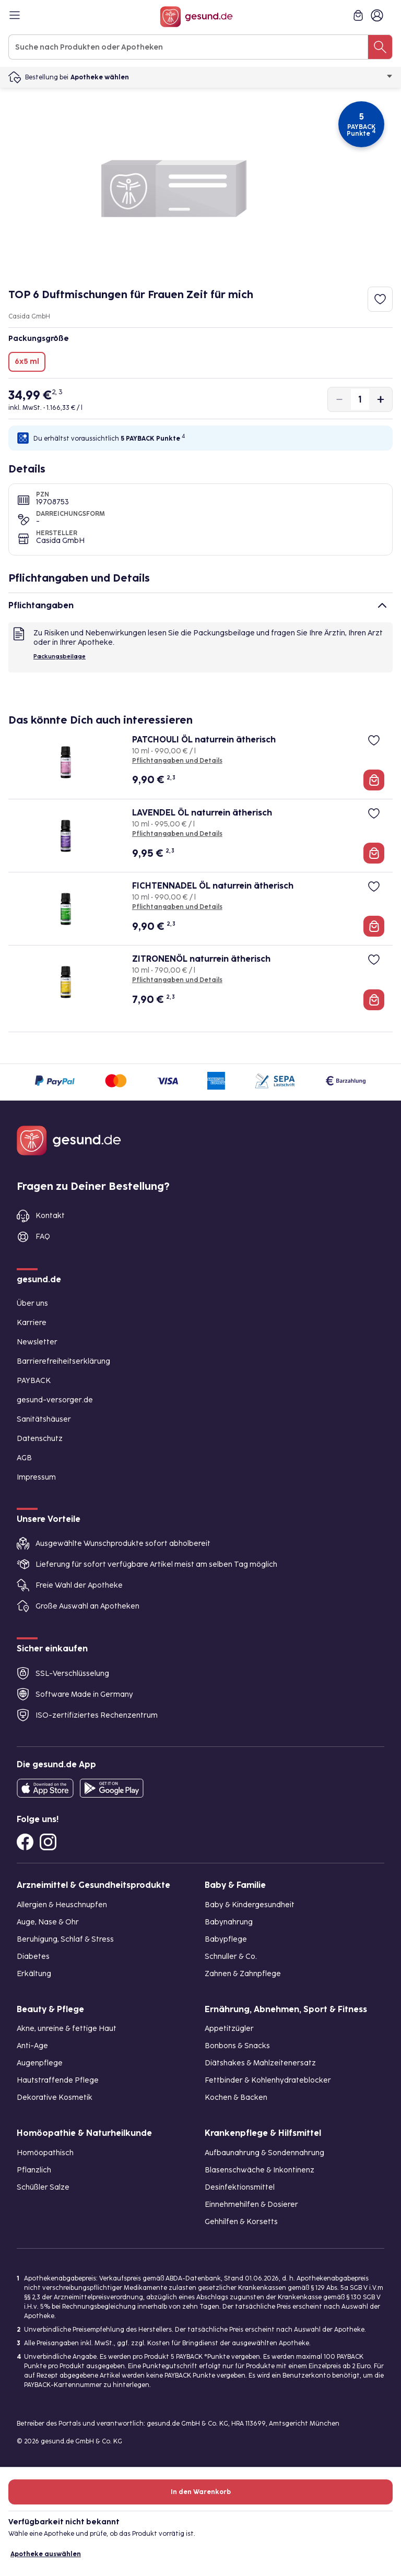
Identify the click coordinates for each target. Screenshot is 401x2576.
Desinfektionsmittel (240, 2187)
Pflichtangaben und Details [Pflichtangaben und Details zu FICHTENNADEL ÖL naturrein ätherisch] (177, 907)
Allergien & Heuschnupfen (62, 1904)
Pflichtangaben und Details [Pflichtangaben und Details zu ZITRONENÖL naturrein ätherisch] (177, 980)
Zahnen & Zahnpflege (243, 1973)
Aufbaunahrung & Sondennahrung (264, 2152)
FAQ (43, 1236)
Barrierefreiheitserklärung (63, 1361)
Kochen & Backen (236, 2097)
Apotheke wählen (231, 77)
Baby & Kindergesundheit (249, 1904)
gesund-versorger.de (55, 1400)
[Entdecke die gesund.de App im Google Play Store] (112, 1788)
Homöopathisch (45, 2152)
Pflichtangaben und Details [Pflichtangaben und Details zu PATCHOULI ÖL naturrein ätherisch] (177, 760)
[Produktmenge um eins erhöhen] (380, 399)
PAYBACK (34, 1380)
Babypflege (226, 1939)
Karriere (31, 1322)
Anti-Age (32, 2045)
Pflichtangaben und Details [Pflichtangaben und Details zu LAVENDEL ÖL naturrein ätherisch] (177, 833)
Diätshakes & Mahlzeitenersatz (260, 2063)
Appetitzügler (229, 2028)
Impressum (36, 1477)
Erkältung (34, 1973)
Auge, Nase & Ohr (48, 1922)
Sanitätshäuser (44, 1419)
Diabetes (33, 1956)
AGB (24, 1458)
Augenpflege (40, 2063)
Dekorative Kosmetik (54, 2097)
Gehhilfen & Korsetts (241, 2221)
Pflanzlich (34, 2170)
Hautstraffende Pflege (58, 2080)
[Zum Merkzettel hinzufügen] (380, 299)
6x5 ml (27, 361)
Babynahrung (229, 1922)
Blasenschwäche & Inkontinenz (259, 2170)
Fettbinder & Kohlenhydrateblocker (268, 2080)
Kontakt (50, 1215)
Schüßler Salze (43, 2187)
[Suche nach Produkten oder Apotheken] (380, 47)
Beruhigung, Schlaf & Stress (65, 1939)
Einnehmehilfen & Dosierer (251, 2204)
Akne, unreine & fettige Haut (66, 2028)
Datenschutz (40, 1438)
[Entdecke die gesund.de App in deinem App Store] (45, 1788)
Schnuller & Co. (231, 1956)
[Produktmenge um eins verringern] (339, 399)
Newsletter (37, 1342)
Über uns (32, 1303)
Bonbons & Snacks (237, 2045)
